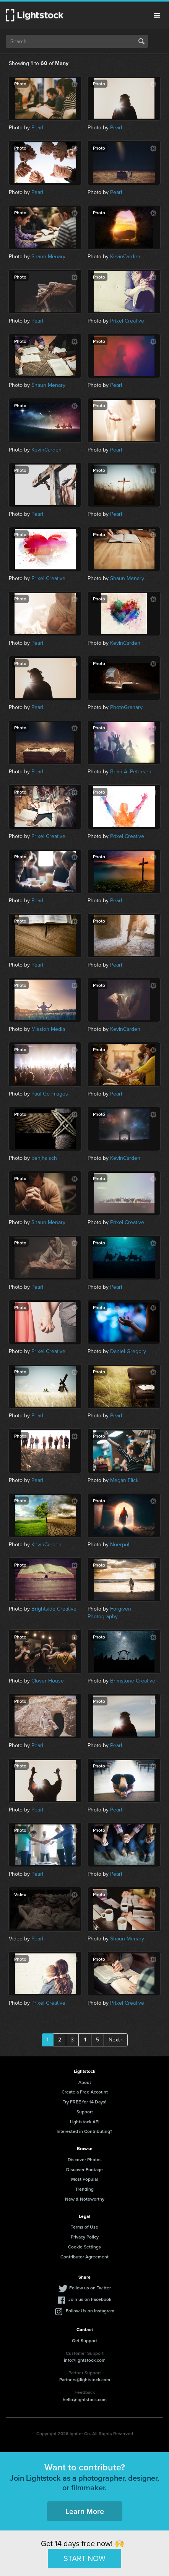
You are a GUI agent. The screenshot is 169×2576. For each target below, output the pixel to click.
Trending (84, 2189)
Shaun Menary (48, 257)
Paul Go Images (49, 1094)
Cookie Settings (84, 2246)
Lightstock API (84, 2121)
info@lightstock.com (85, 2360)
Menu (157, 15)
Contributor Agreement (84, 2256)
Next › (116, 2040)
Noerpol (119, 1545)
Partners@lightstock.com (84, 2379)
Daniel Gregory (128, 1351)
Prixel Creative (127, 321)
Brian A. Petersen (130, 772)
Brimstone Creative (132, 1681)
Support (84, 2111)
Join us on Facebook (89, 2299)
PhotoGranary (126, 707)
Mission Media (48, 1029)
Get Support (84, 2340)
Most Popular (84, 2179)
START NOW (84, 2558)
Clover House (47, 1681)
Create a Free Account (85, 2092)
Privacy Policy (85, 2237)
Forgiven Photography (109, 1613)
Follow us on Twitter (90, 2287)
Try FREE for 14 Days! (84, 2101)
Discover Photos (85, 2159)
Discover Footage (84, 2169)
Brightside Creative (53, 1609)
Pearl (37, 128)
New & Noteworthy (84, 2199)
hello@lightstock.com (85, 2399)
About (84, 2082)
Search (141, 41)
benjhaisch (44, 1158)
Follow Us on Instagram (90, 2310)
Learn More (84, 2511)
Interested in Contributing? (84, 2131)
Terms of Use (84, 2227)
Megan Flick (124, 1480)
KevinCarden (125, 257)
